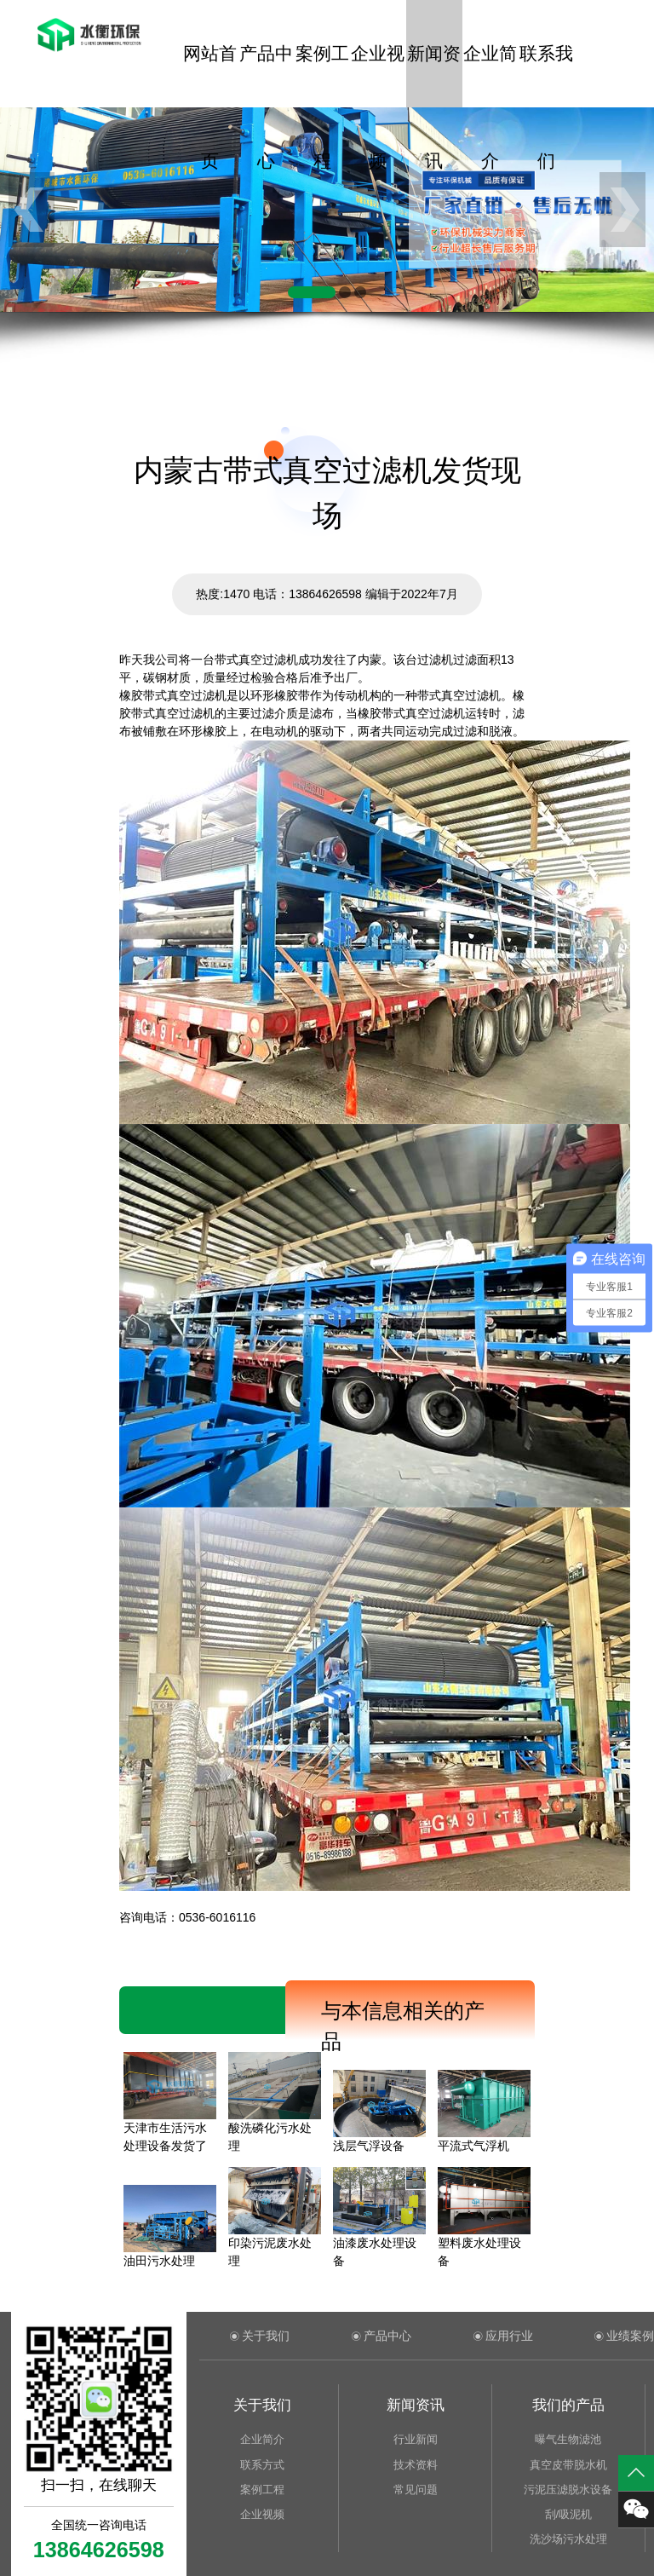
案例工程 (322, 75)
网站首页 (210, 75)
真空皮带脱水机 (568, 2464)
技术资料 (415, 2464)
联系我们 (546, 75)
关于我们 (266, 2336)
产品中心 (266, 75)
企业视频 (377, 75)
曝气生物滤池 (568, 2439)
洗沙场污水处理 (568, 2539)
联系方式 (262, 2464)
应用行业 (509, 2336)
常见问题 (415, 2489)
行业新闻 (415, 2439)
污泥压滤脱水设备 (568, 2489)
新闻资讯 (434, 75)
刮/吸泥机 (569, 2514)
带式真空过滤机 (256, 659)
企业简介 (490, 75)
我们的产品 (568, 2405)
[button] (312, 292)
